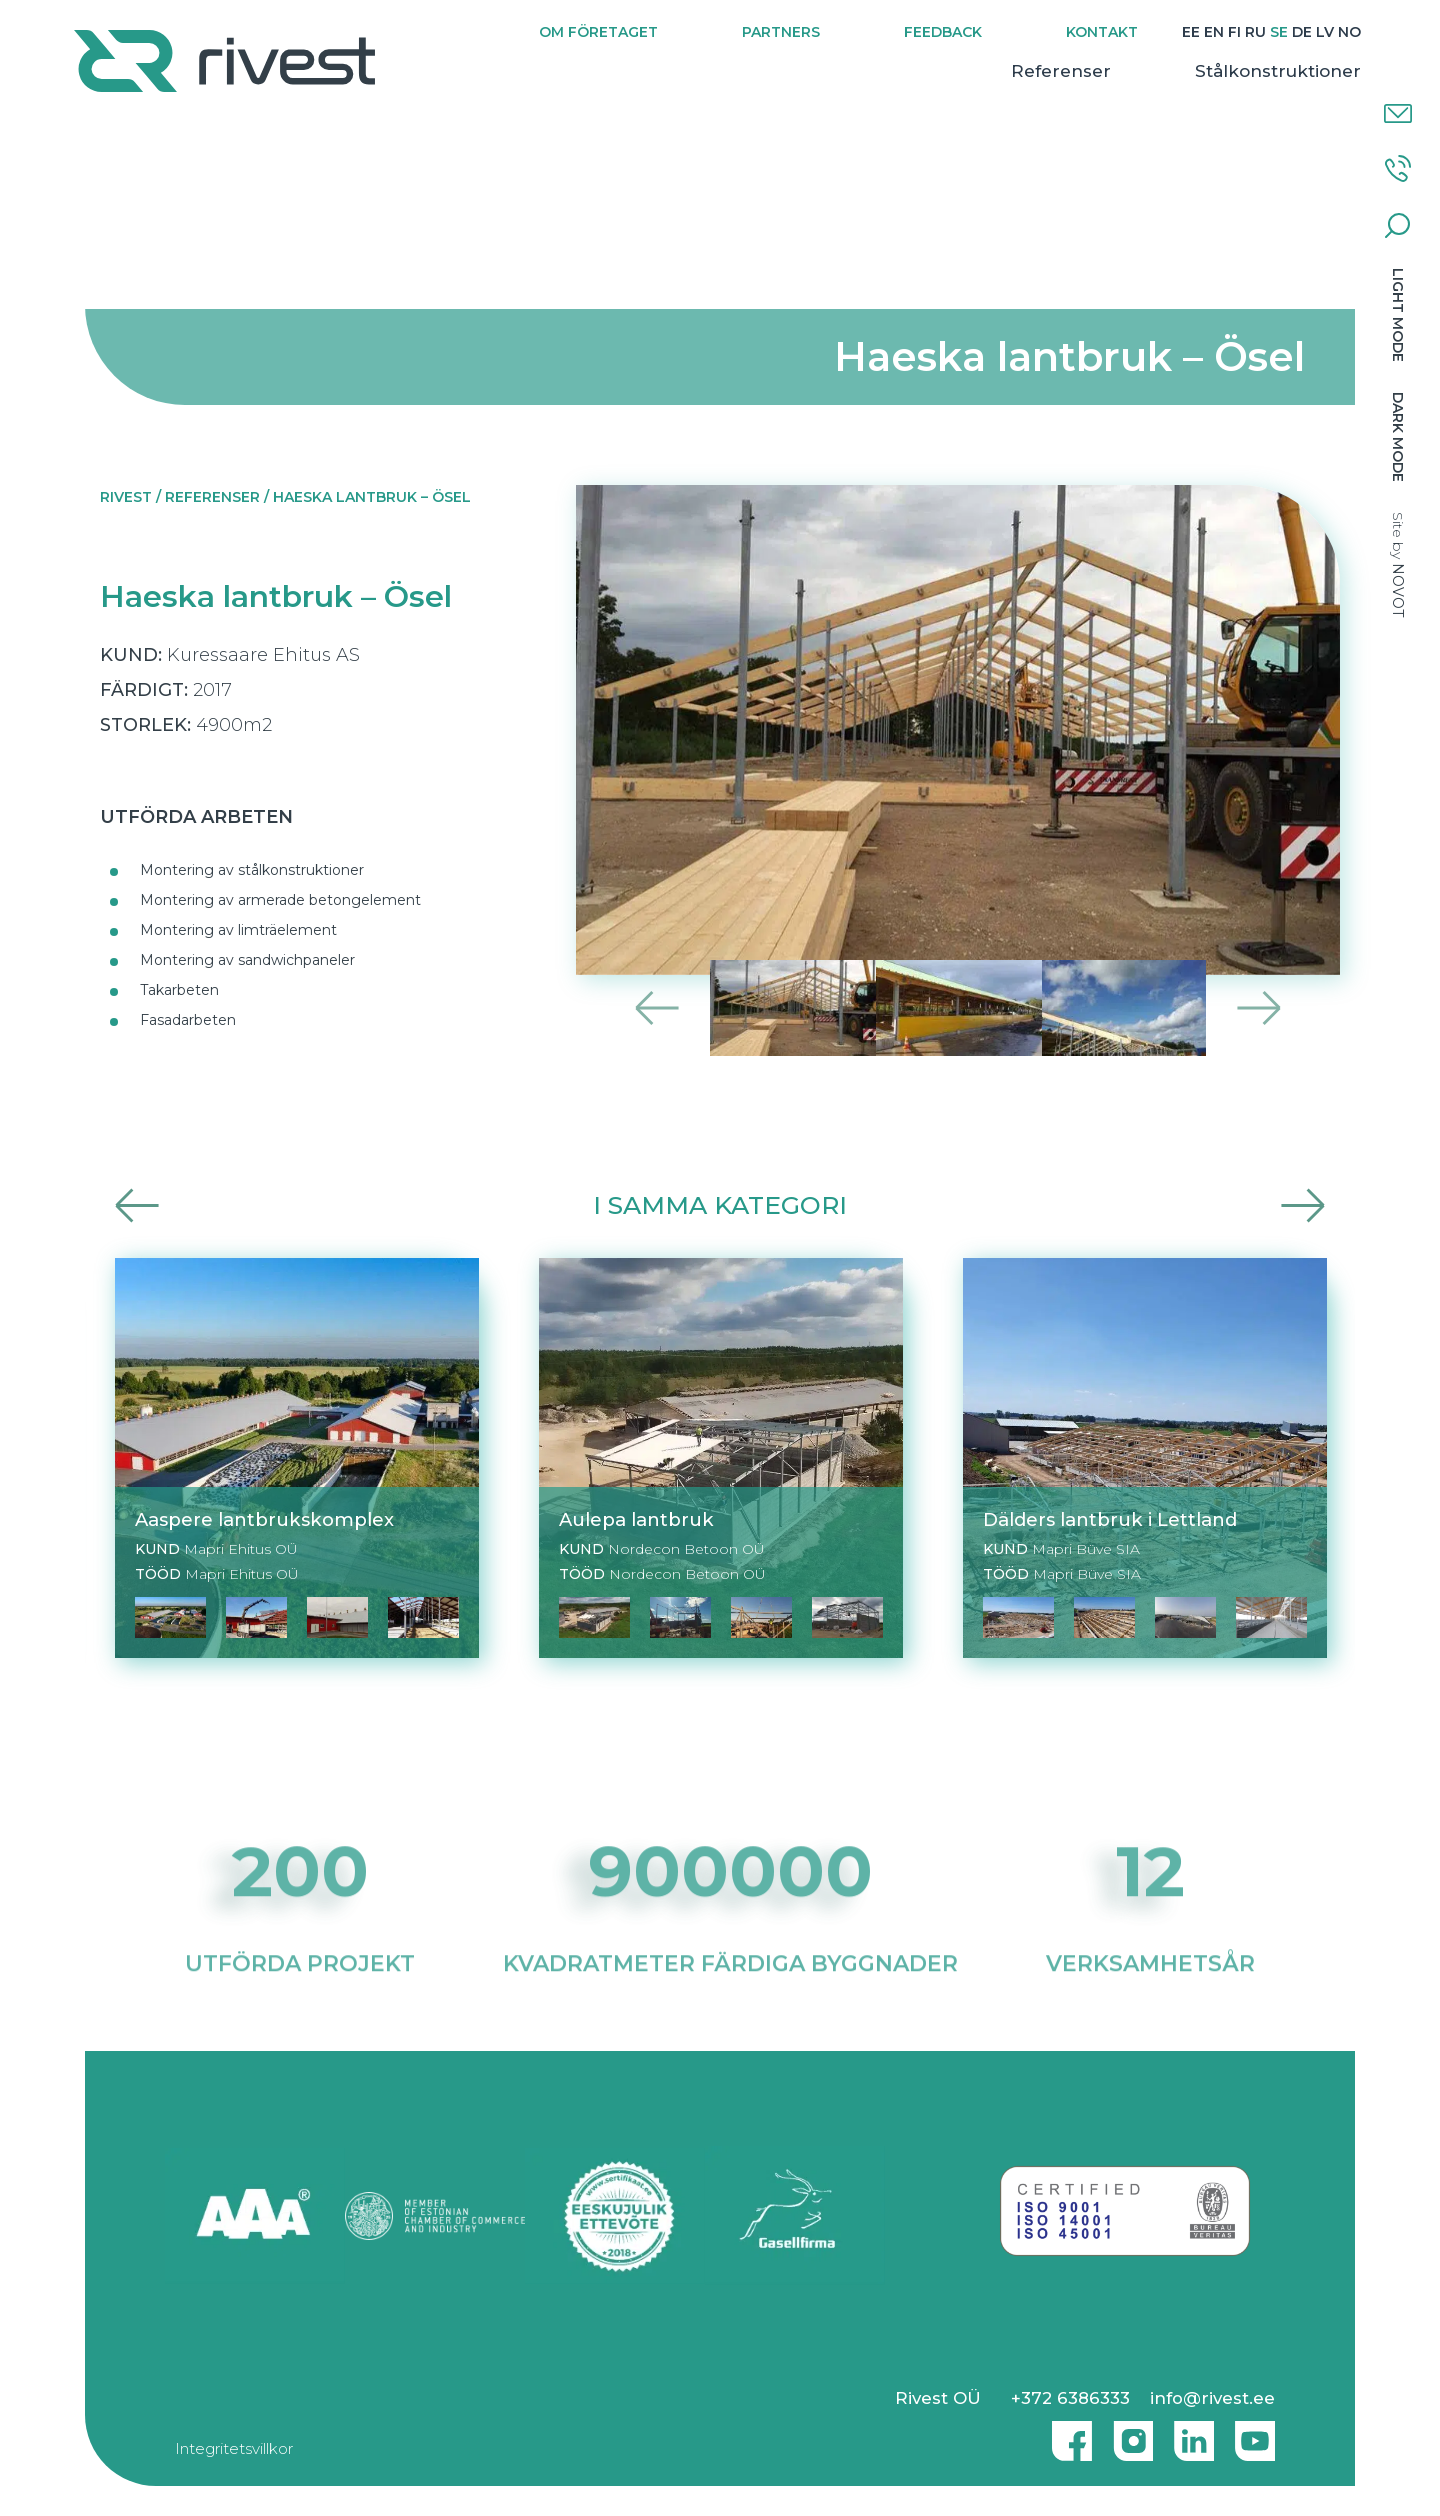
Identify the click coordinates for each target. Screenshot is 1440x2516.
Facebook (1067, 2433)
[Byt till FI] (1223, 32)
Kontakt (1091, 32)
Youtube (1255, 2433)
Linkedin (1189, 2433)
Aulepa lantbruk (636, 1519)
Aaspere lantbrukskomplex (264, 1519)
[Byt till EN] (1203, 32)
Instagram (1128, 2433)
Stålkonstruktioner (1267, 71)
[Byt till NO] (1338, 32)
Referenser (1050, 71)
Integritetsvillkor (234, 2448)
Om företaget (587, 32)
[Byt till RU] (1244, 32)
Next (1258, 1007)
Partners (770, 32)
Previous (657, 1007)
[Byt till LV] (1314, 32)
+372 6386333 (1070, 2398)
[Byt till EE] (1180, 32)
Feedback (932, 32)
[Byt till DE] (1291, 32)
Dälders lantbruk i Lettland (1110, 1519)
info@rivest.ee (1212, 2398)
